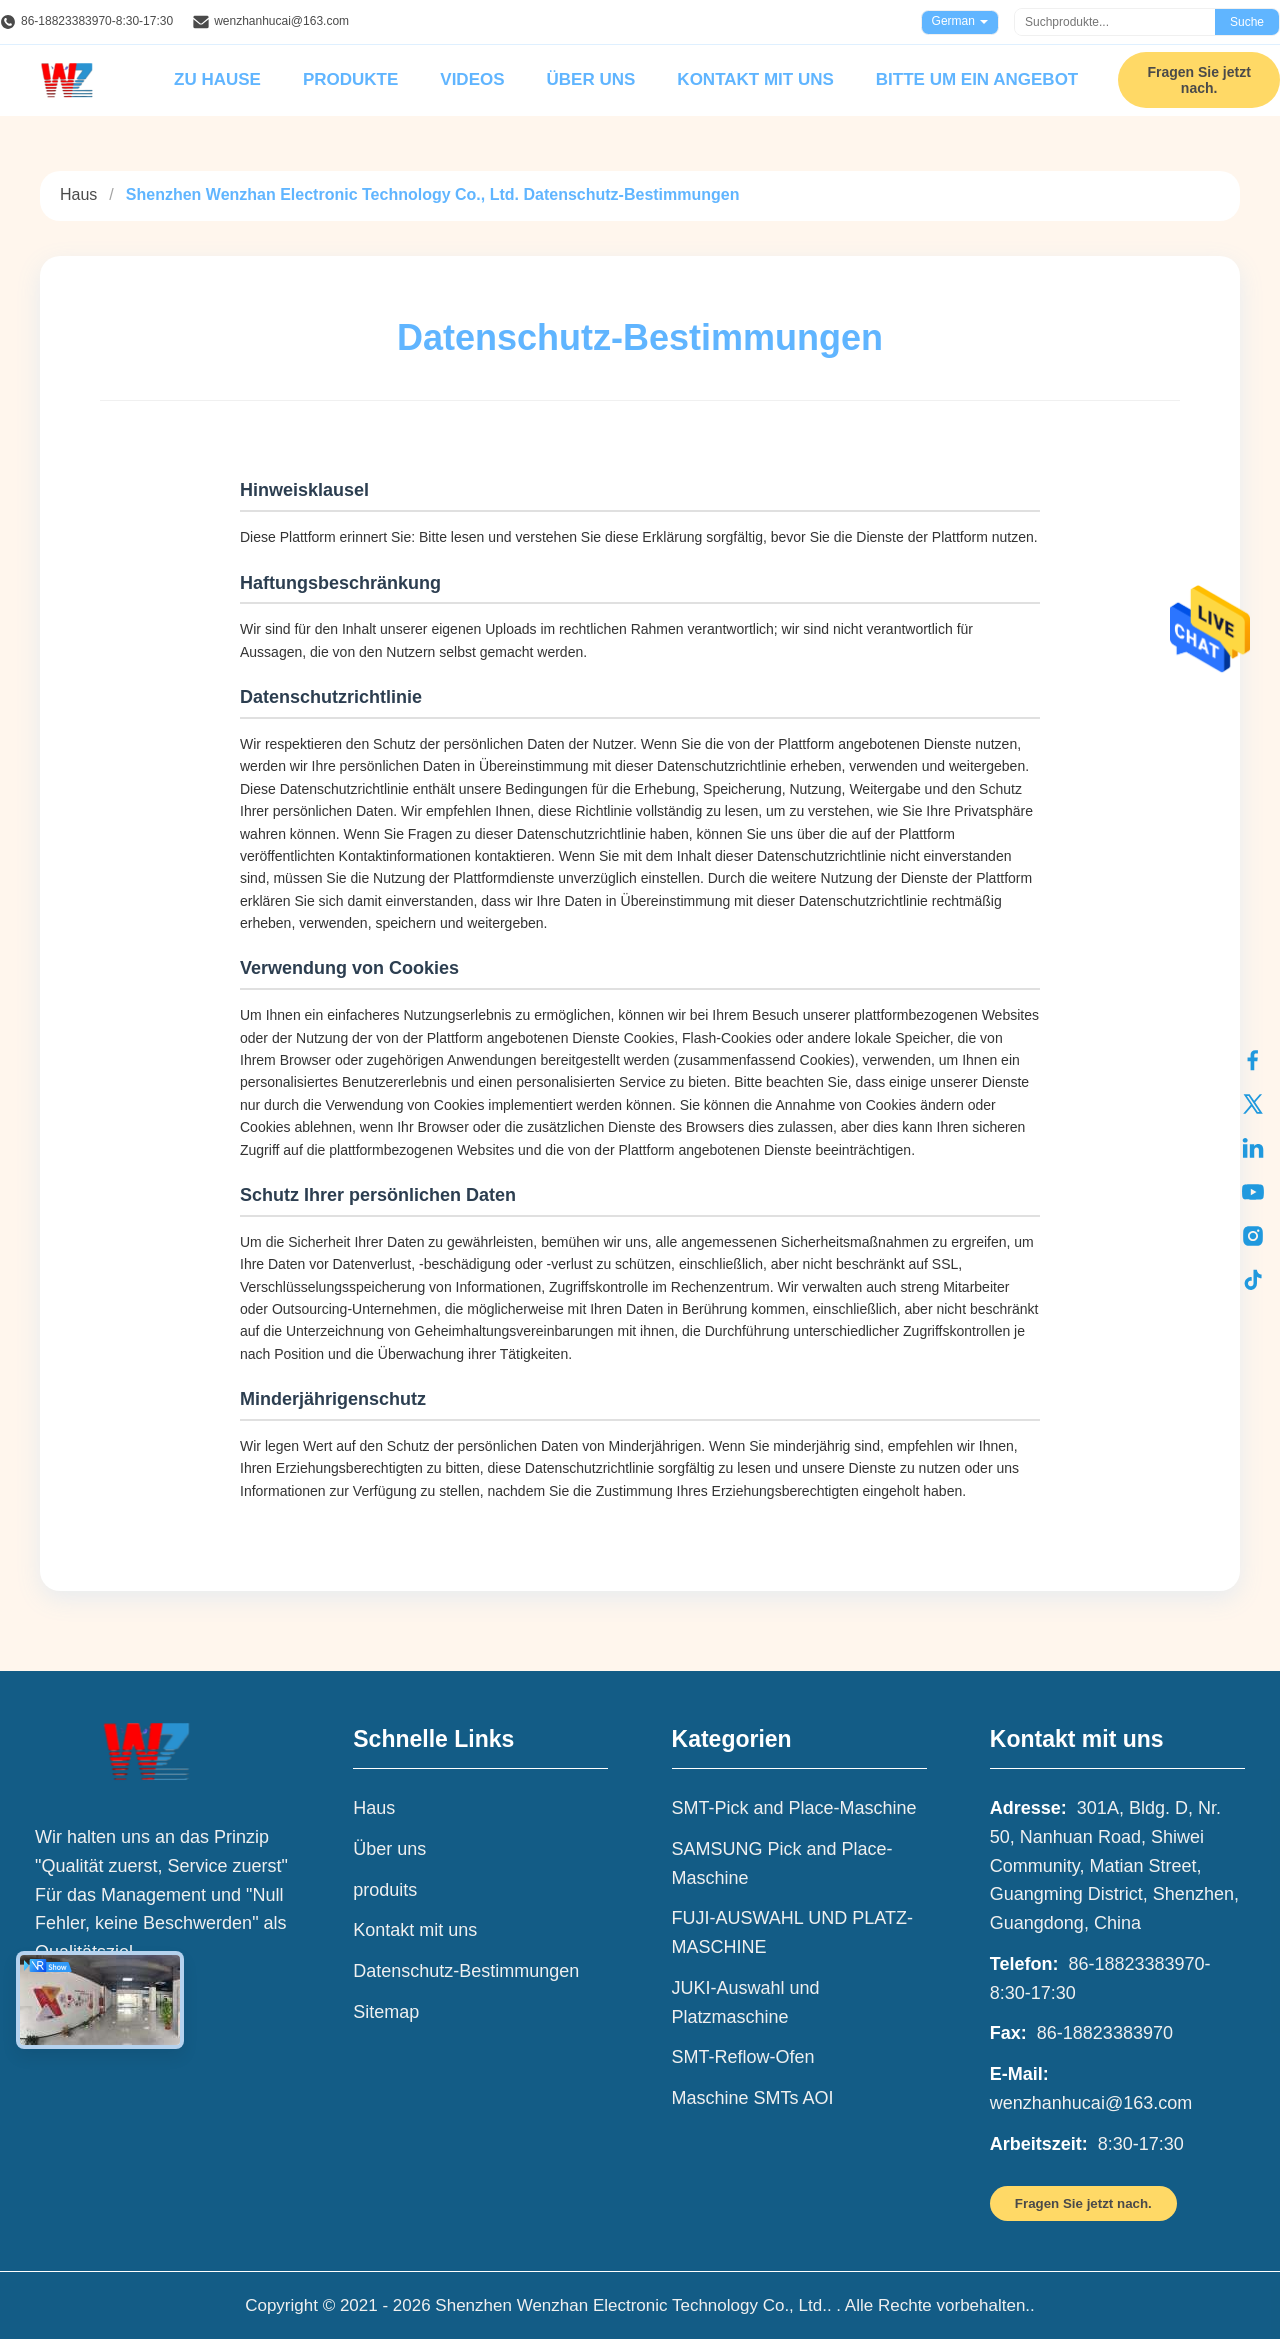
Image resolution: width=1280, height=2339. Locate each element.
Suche (1247, 22)
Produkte (350, 79)
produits (385, 1890)
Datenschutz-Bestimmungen (466, 1971)
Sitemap (386, 2012)
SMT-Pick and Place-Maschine (794, 1808)
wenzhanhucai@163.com (281, 21)
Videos (472, 79)
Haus (78, 194)
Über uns (591, 79)
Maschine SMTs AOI (753, 2098)
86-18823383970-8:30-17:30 (97, 21)
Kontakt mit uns (755, 79)
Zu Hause (217, 79)
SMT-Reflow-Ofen (743, 2057)
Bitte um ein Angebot (977, 79)
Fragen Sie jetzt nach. (1198, 80)
